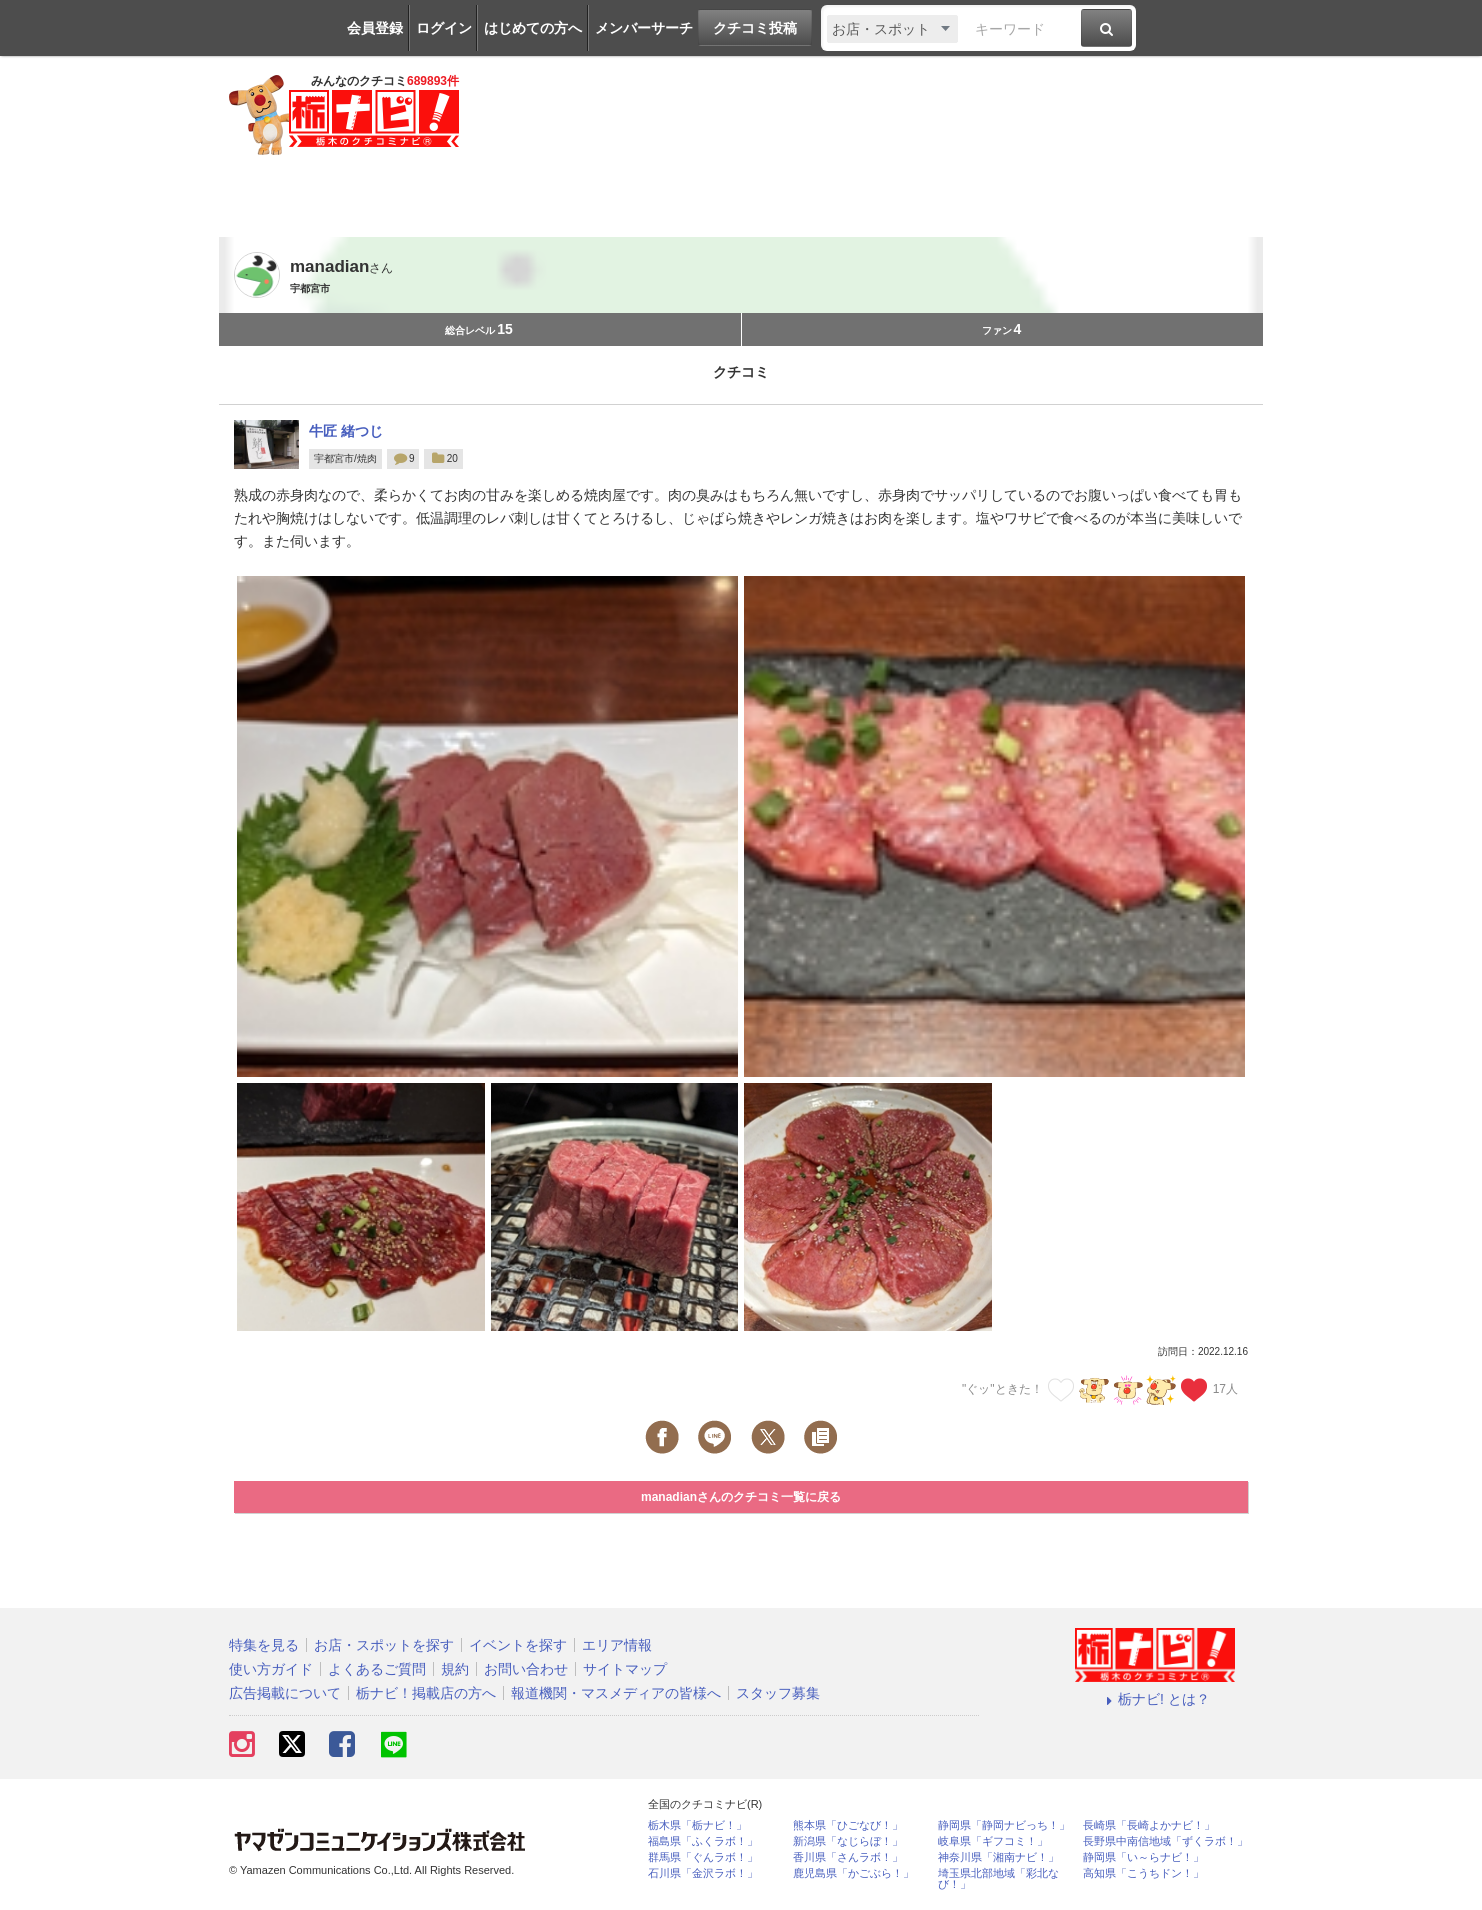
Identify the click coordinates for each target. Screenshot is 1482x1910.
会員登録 (375, 28)
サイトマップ (625, 1669)
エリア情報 (617, 1645)
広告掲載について (285, 1693)
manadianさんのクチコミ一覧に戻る (741, 1497)
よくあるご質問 (377, 1669)
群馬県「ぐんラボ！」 (703, 1857)
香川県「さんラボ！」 (848, 1857)
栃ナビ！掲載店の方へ (426, 1693)
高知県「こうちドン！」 (1143, 1873)
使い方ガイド (271, 1669)
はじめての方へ (533, 28)
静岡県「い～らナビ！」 (1143, 1857)
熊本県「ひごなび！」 (848, 1825)
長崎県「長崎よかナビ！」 (1149, 1825)
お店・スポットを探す (384, 1645)
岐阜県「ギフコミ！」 (993, 1841)
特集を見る (264, 1645)
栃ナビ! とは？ (1155, 1699)
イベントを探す (518, 1645)
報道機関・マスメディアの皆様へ (616, 1693)
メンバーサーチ (644, 28)
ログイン (444, 28)
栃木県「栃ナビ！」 (697, 1825)
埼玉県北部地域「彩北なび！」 (998, 1879)
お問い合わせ (526, 1669)
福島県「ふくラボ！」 (703, 1841)
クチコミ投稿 (755, 28)
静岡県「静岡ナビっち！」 (1004, 1825)
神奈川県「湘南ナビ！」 (998, 1857)
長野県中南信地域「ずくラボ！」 (1165, 1841)
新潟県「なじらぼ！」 (848, 1841)
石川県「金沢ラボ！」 (703, 1873)
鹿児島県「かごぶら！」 (853, 1873)
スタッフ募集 (778, 1693)
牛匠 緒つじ (346, 431)
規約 (455, 1669)
